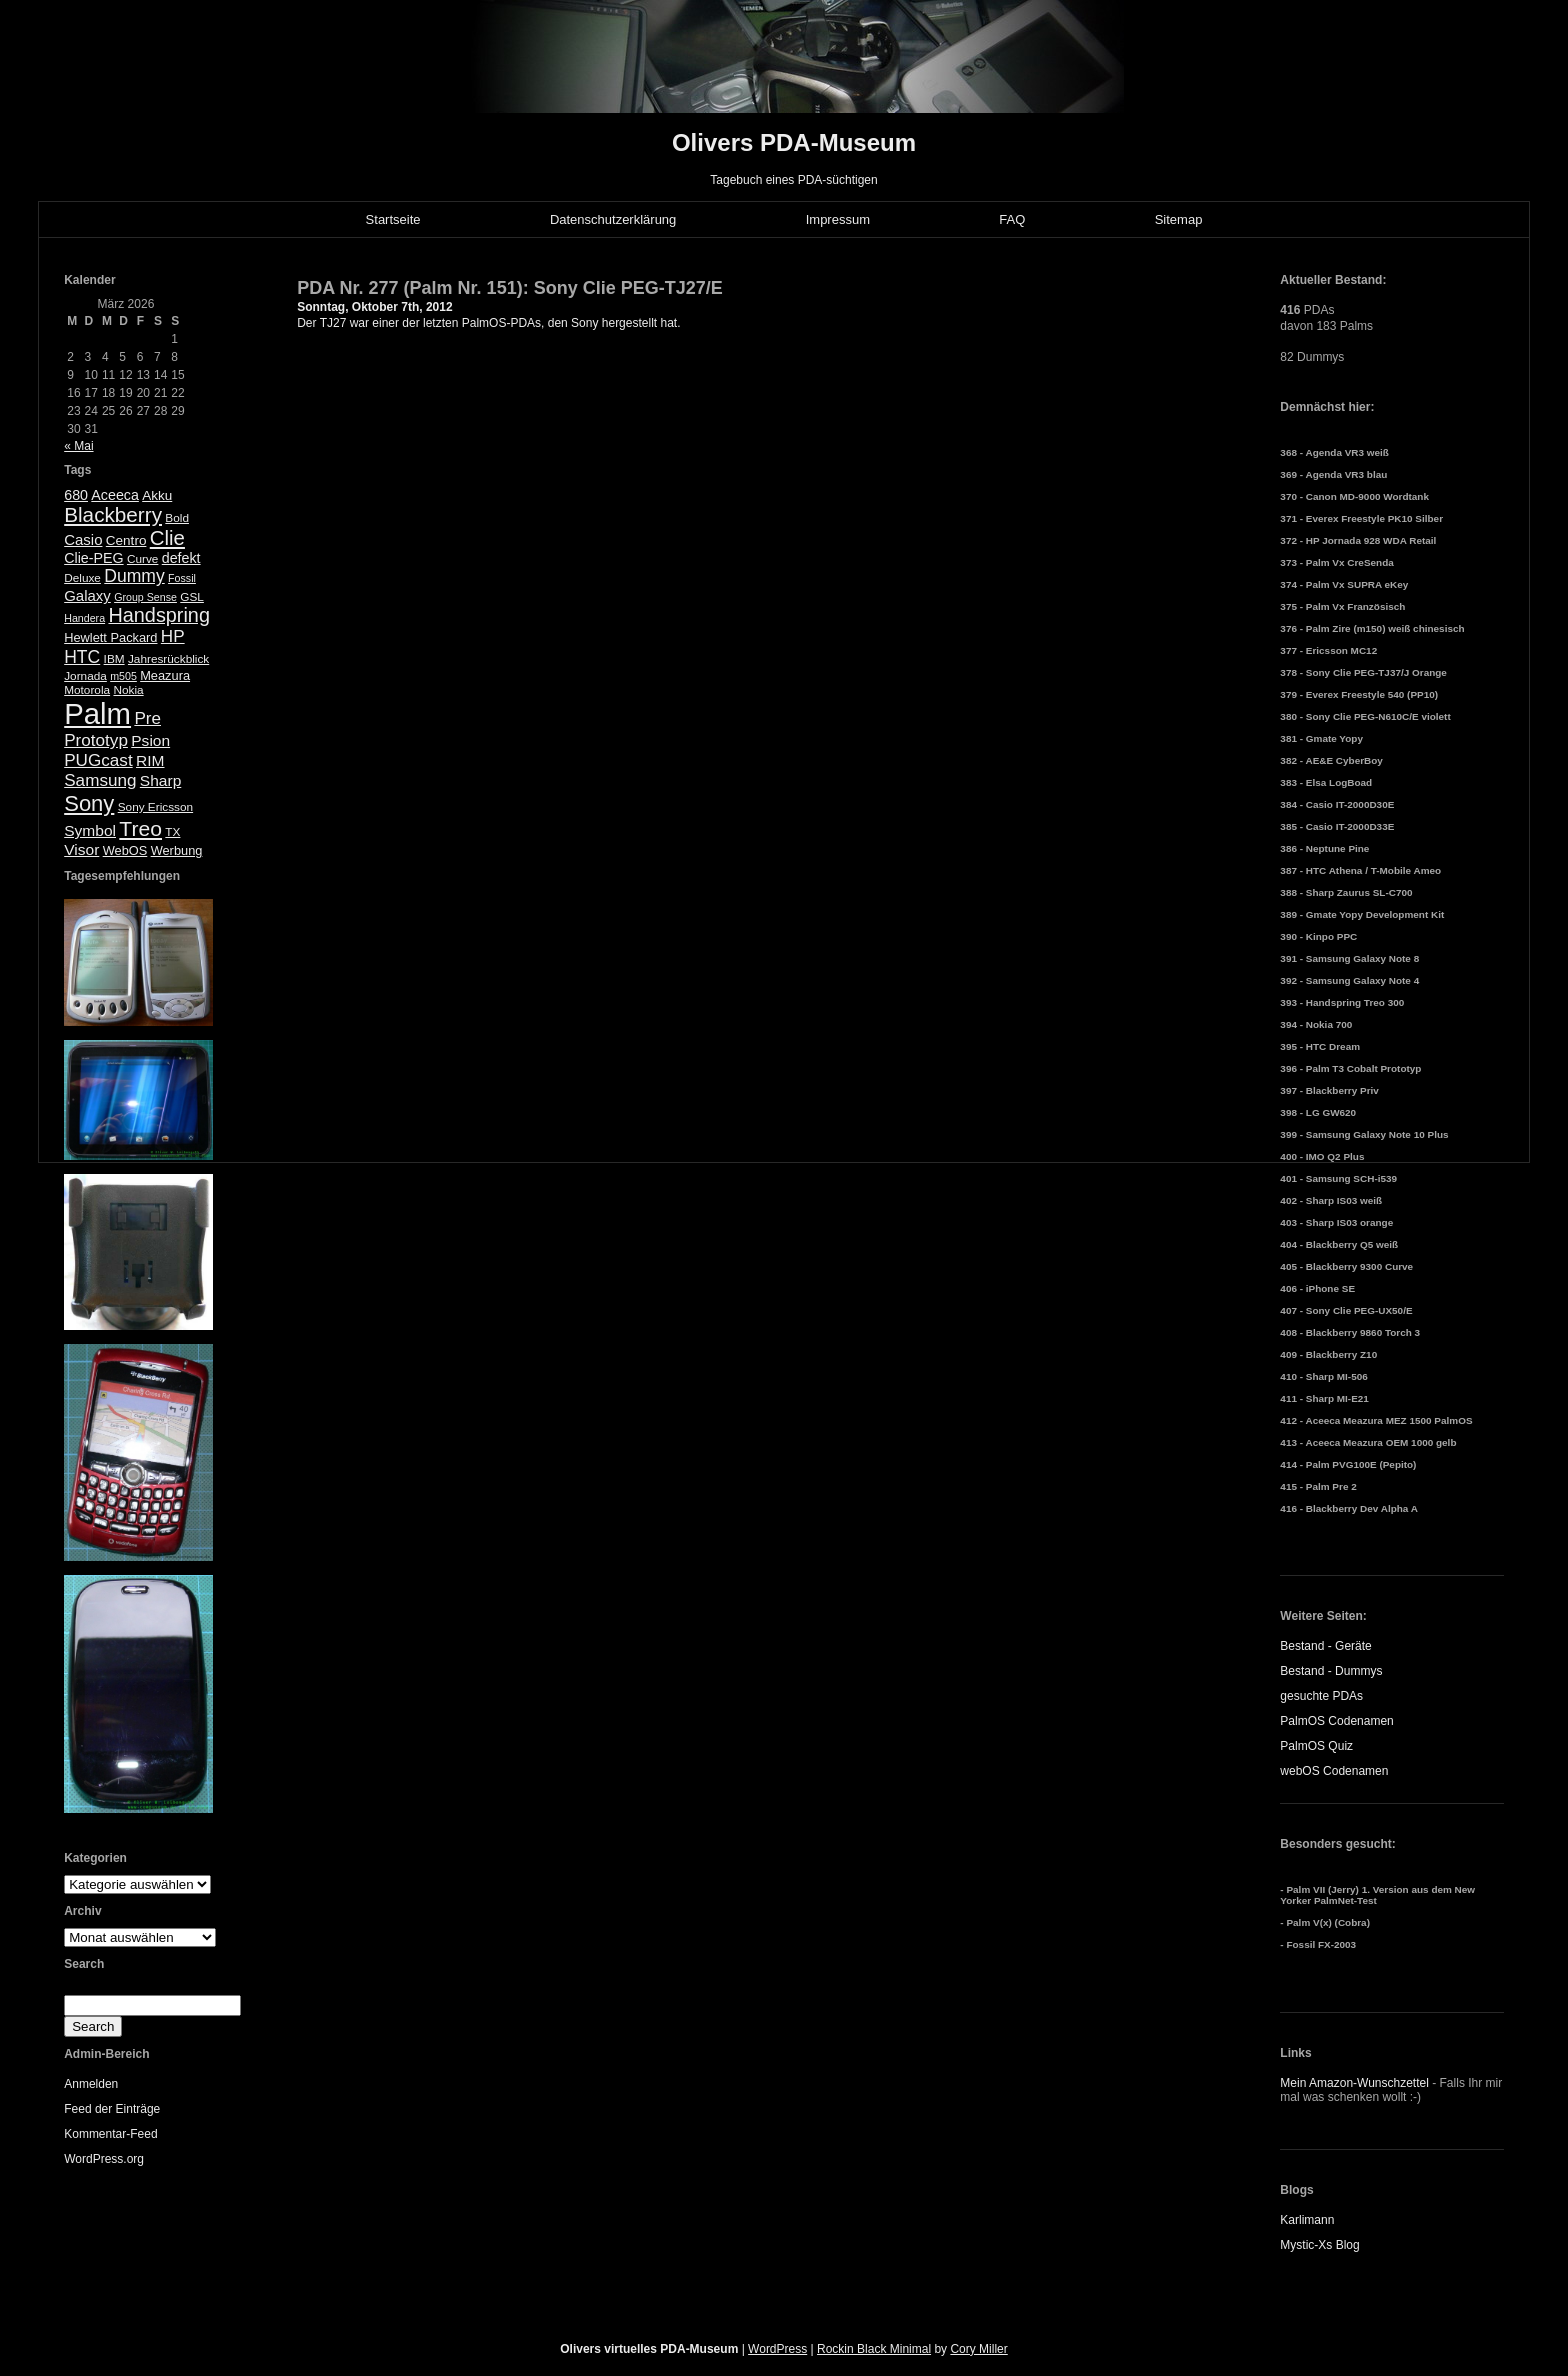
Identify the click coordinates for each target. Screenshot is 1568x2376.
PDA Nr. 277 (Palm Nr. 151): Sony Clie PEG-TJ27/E (510, 288)
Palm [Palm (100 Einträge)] (97, 713)
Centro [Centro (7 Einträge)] (126, 540)
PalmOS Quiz (1316, 1746)
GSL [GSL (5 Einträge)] (192, 597)
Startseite (393, 219)
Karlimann (1307, 2220)
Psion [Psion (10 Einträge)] (150, 740)
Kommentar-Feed (110, 2134)
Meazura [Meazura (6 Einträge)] (165, 675)
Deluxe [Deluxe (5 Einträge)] (82, 578)
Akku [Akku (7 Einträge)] (157, 495)
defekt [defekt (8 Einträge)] (181, 558)
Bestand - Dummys (1331, 1671)
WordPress (777, 2349)
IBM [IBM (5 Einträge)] (114, 659)
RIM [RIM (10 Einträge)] (150, 760)
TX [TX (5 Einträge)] (172, 832)
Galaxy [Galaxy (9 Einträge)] (87, 595)
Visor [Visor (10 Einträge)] (81, 849)
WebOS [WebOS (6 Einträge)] (125, 850)
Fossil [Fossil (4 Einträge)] (182, 578)
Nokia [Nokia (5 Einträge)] (128, 690)
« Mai (78, 446)
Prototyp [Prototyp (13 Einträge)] (96, 740)
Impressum (838, 219)
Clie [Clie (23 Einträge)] (167, 538)
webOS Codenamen (1334, 1771)
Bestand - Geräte (1325, 1646)
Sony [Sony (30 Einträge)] (89, 803)
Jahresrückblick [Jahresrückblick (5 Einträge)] (168, 659)
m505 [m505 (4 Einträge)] (123, 676)
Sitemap (1179, 219)
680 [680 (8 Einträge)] (76, 495)
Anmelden (91, 2084)
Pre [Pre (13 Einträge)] (147, 718)
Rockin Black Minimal (874, 2349)
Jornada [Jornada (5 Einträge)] (85, 676)
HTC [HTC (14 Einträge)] (82, 657)
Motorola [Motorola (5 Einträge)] (87, 690)
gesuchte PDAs (1321, 1696)
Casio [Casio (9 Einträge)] (83, 539)
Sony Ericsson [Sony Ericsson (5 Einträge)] (155, 807)
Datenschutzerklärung (613, 219)
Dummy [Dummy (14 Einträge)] (134, 576)
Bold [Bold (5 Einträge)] (177, 518)
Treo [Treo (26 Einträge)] (140, 828)
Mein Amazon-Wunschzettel (1354, 2083)
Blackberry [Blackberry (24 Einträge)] (113, 514)
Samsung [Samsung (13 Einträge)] (100, 780)
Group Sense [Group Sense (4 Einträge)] (145, 597)
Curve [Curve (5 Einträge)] (142, 559)
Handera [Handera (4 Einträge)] (84, 618)
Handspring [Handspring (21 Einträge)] (159, 615)
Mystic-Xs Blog (1319, 2245)
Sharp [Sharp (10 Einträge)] (160, 780)
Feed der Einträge (112, 2109)
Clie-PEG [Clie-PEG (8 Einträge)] (93, 558)
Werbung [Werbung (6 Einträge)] (177, 850)
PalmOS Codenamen (1336, 1721)
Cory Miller (978, 2349)
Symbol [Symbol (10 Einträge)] (90, 830)
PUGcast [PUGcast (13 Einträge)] (98, 760)
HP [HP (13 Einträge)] (173, 636)
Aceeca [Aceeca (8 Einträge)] (115, 495)
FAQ (1012, 219)
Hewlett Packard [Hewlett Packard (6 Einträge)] (110, 637)
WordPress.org (104, 2159)
